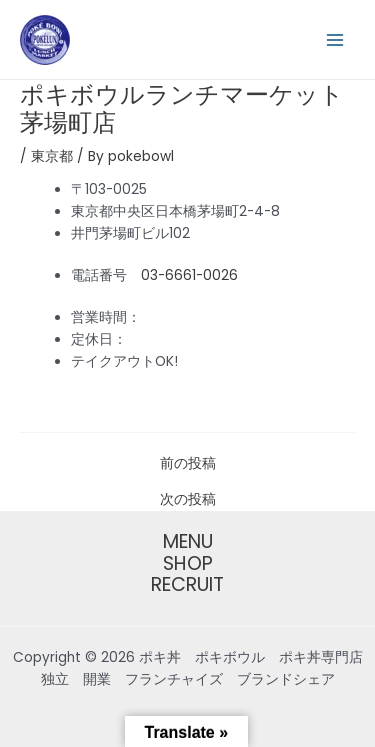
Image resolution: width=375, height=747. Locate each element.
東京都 (52, 156)
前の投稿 (188, 464)
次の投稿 (188, 500)
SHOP (188, 564)
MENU (188, 542)
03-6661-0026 (189, 275)
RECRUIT (187, 585)
